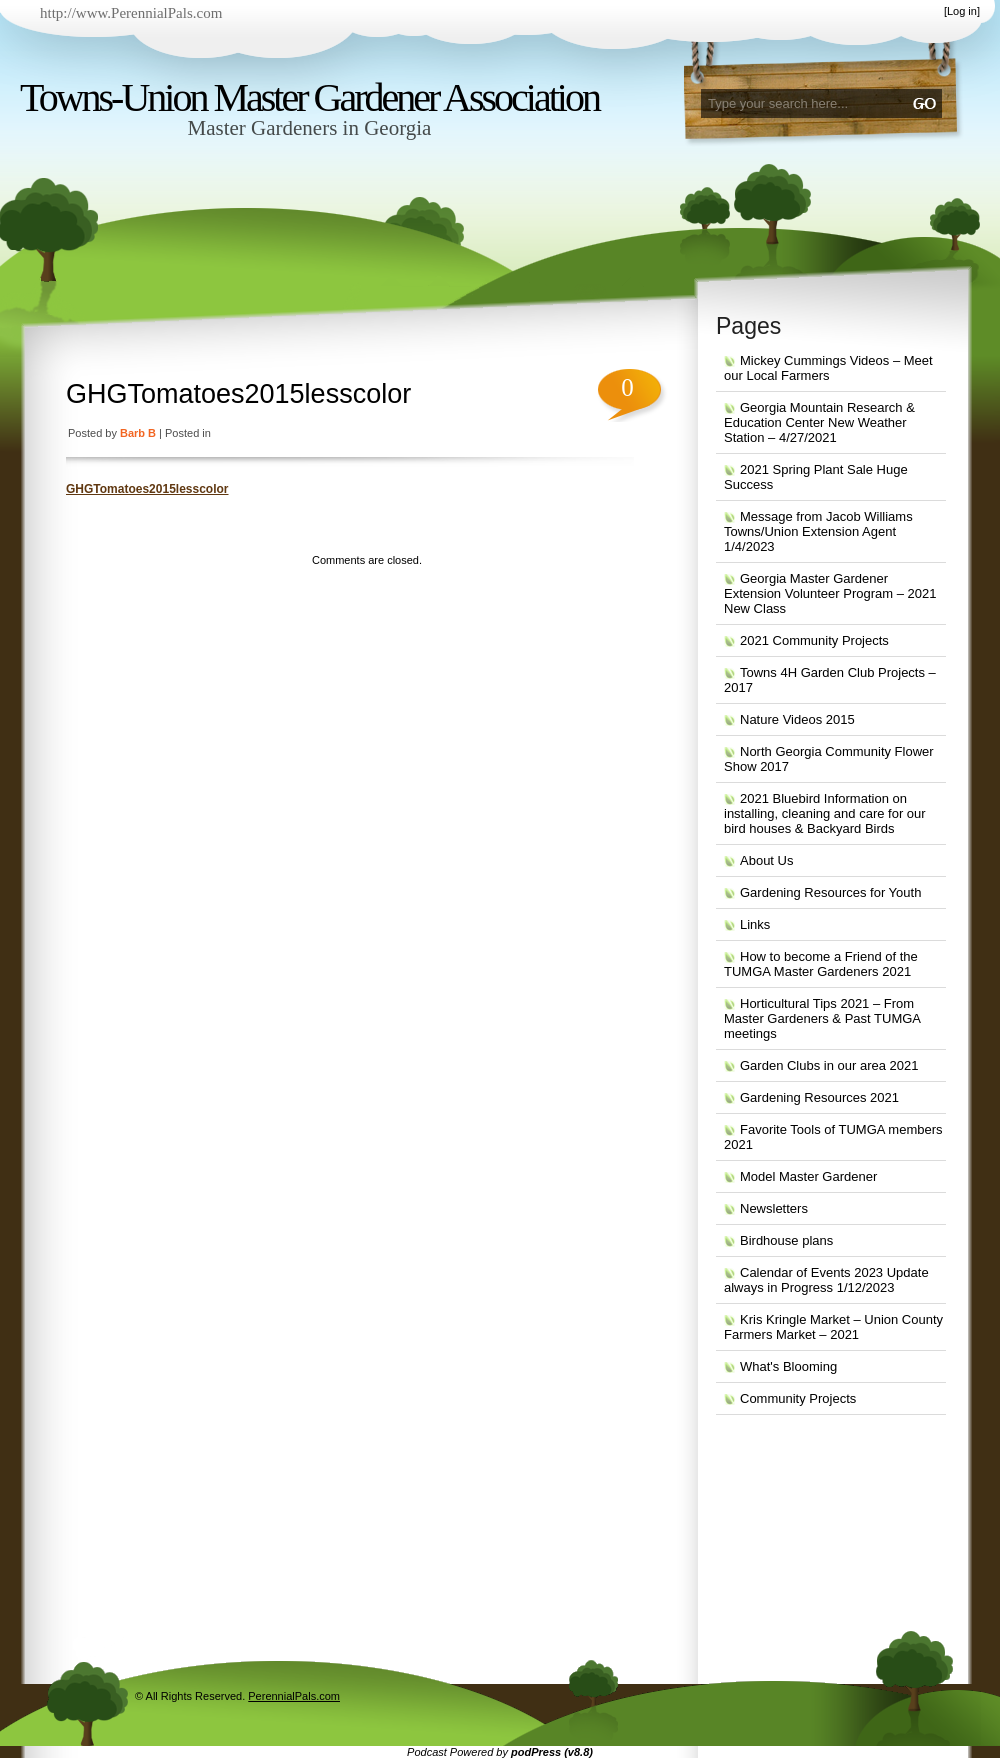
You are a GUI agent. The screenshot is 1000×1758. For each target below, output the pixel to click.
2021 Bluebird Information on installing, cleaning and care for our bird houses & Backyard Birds (825, 813)
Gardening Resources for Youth (830, 892)
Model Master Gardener (808, 1176)
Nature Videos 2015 (797, 719)
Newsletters (774, 1208)
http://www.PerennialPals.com (131, 13)
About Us (766, 860)
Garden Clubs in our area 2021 (829, 1065)
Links (755, 924)
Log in (962, 11)
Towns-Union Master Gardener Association (309, 97)
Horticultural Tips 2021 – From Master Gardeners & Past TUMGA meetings (822, 1018)
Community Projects (798, 1398)
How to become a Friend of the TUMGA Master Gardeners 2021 (821, 964)
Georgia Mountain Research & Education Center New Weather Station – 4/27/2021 (819, 422)
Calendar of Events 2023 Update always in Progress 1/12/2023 (826, 1280)
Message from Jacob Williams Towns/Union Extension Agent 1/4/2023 (818, 531)
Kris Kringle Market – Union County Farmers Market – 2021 (833, 1327)
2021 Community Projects (814, 640)
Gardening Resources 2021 (819, 1097)
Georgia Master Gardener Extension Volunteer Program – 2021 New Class (830, 593)
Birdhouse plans (786, 1240)
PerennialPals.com (294, 1696)
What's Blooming (788, 1366)
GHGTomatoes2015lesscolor (238, 394)
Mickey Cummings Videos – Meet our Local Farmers (828, 368)
